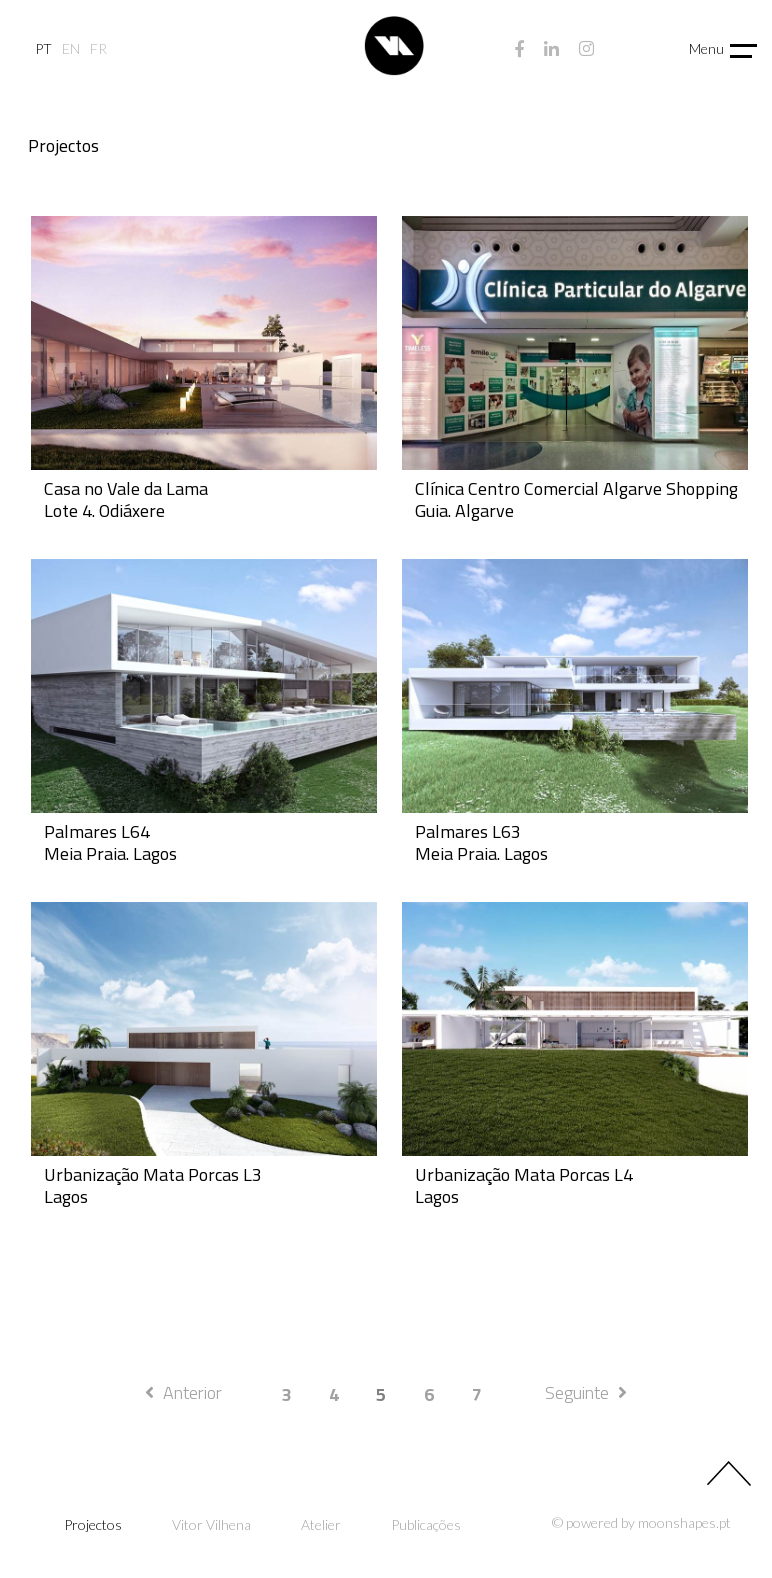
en (71, 49)
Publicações (426, 1525)
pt (43, 49)
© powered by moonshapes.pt (641, 1523)
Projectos (93, 1525)
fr (98, 49)
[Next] (586, 1393)
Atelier (321, 1525)
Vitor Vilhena (211, 1525)
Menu (706, 48)
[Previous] (183, 1393)
